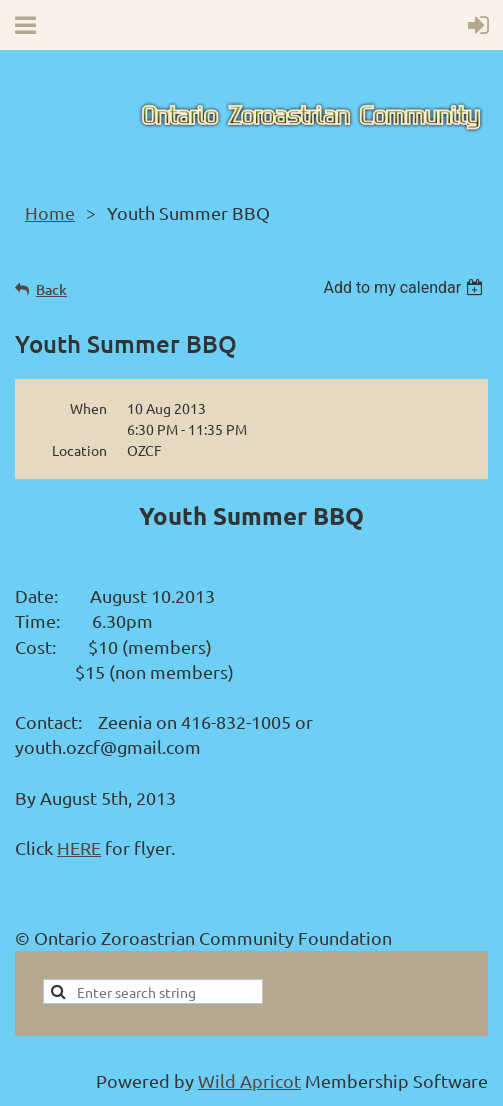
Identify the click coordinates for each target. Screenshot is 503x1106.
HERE (79, 847)
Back (51, 289)
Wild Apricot (249, 1080)
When (88, 408)
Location (79, 450)
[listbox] (405, 287)
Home (50, 212)
